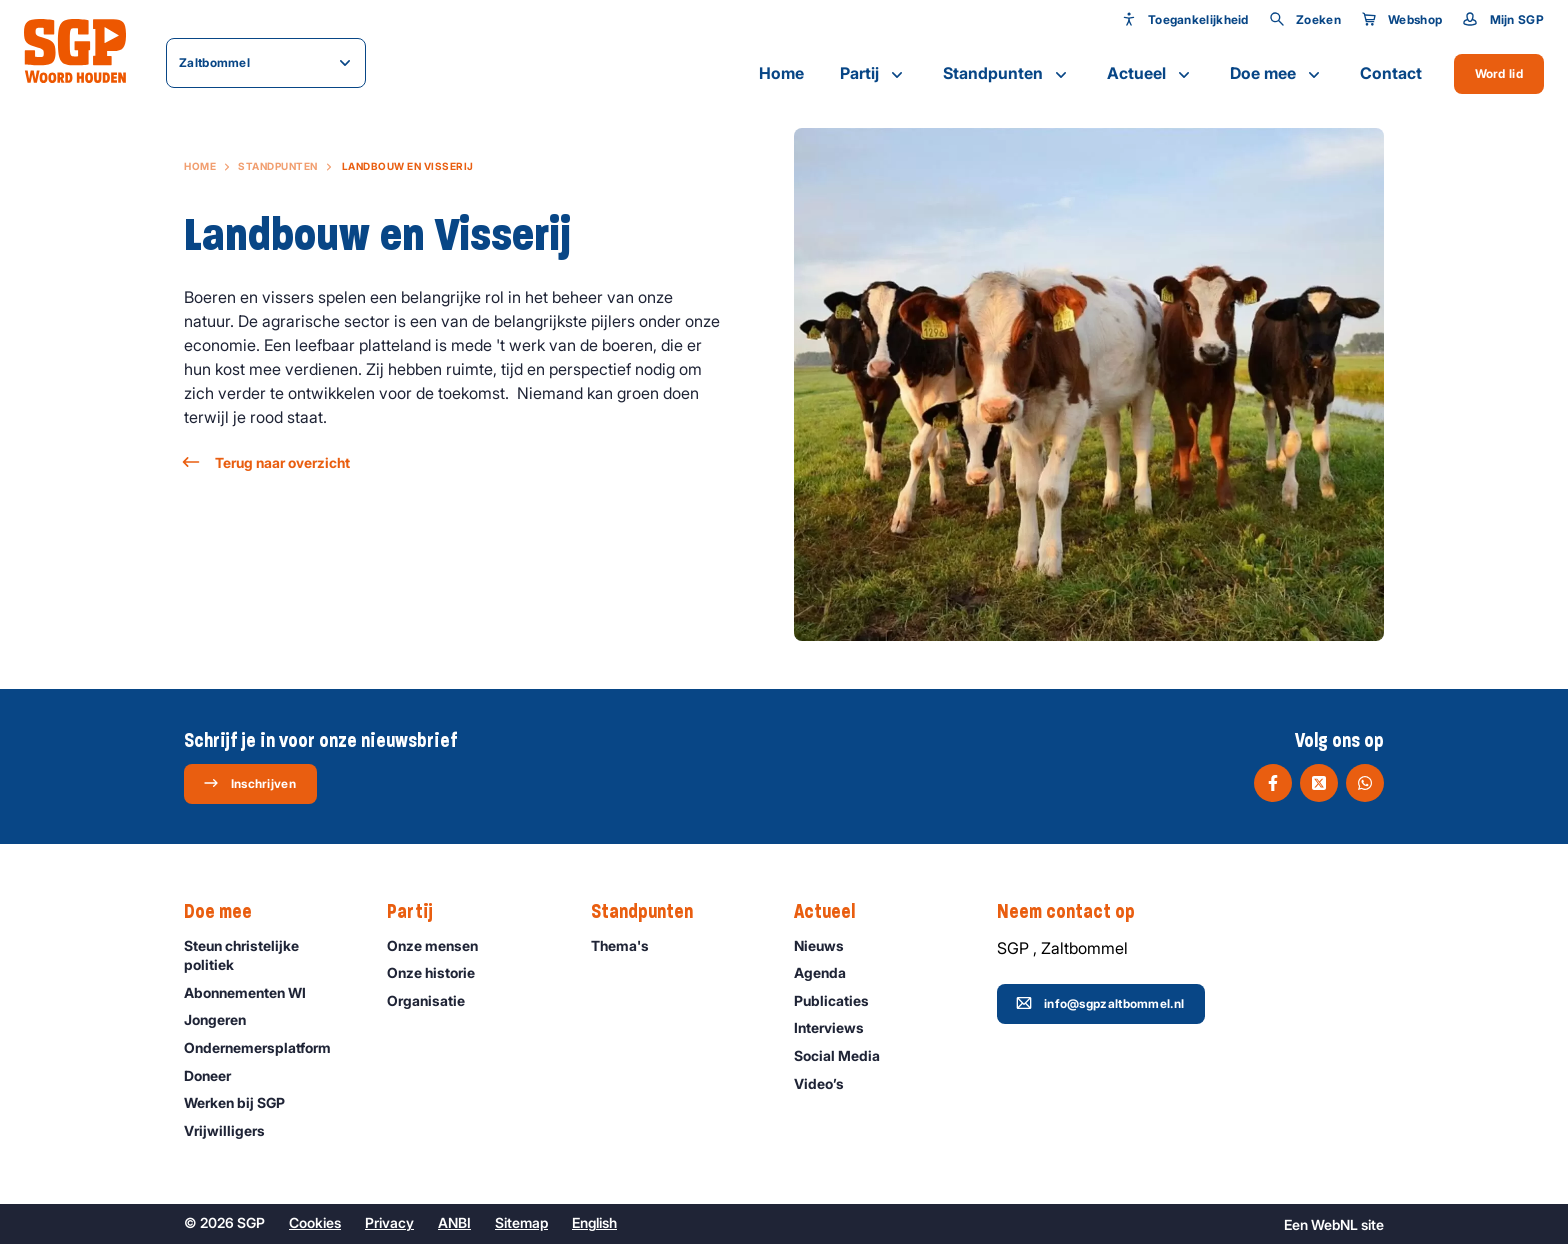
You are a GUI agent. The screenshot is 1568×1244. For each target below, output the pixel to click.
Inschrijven (249, 783)
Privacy (389, 1222)
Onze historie (440, 972)
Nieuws (828, 945)
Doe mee (1277, 74)
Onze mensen (441, 945)
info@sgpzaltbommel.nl (1100, 1003)
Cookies (315, 1222)
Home (781, 73)
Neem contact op (1076, 912)
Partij (873, 74)
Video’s (828, 1083)
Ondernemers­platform (266, 1047)
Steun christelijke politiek (269, 955)
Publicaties (840, 1000)
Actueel (1150, 74)
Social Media (846, 1055)
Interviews (838, 1027)
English (594, 1222)
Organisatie (435, 1000)
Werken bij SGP (243, 1102)
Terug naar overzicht (267, 462)
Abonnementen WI (254, 992)
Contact (1391, 73)
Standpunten (1007, 74)
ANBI (454, 1222)
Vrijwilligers (233, 1130)
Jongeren (224, 1019)
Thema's (629, 945)
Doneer (216, 1075)
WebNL (1334, 1224)
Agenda (829, 972)
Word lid (1499, 73)
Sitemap (521, 1222)
